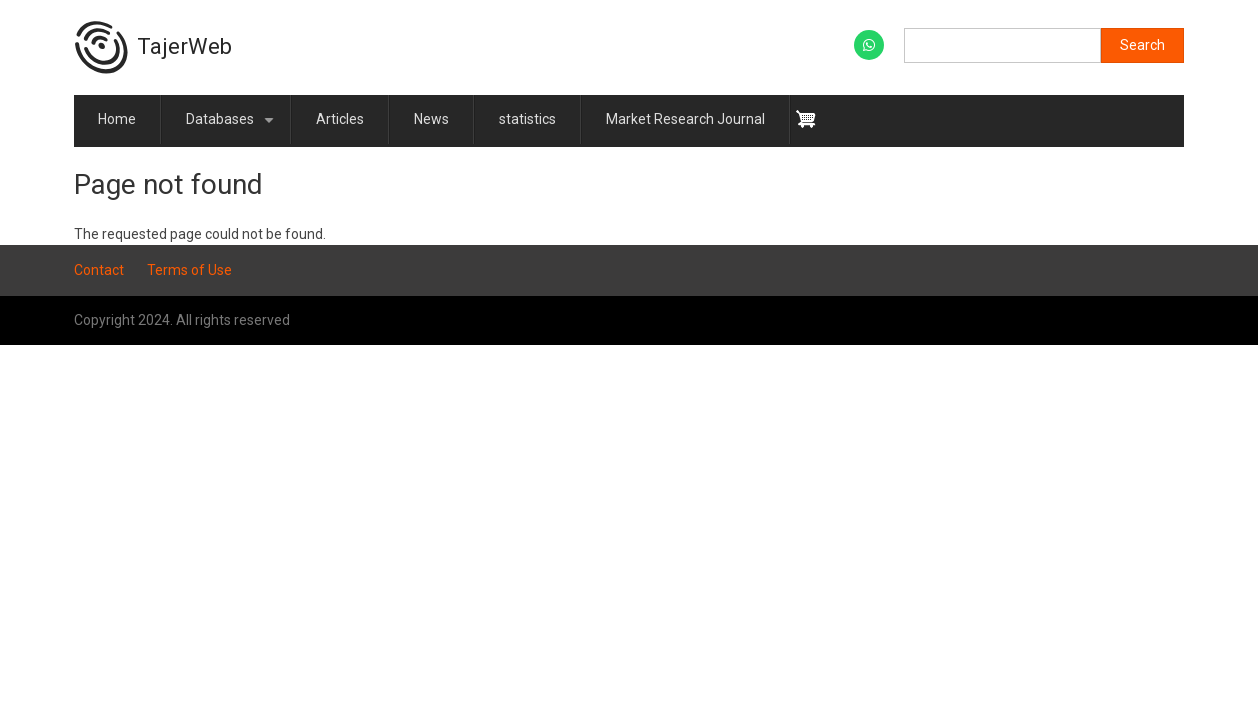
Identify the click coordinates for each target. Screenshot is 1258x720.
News (431, 119)
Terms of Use (189, 270)
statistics (527, 119)
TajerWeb (184, 46)
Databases (233, 127)
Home (117, 119)
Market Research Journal (685, 119)
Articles (340, 119)
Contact (99, 270)
